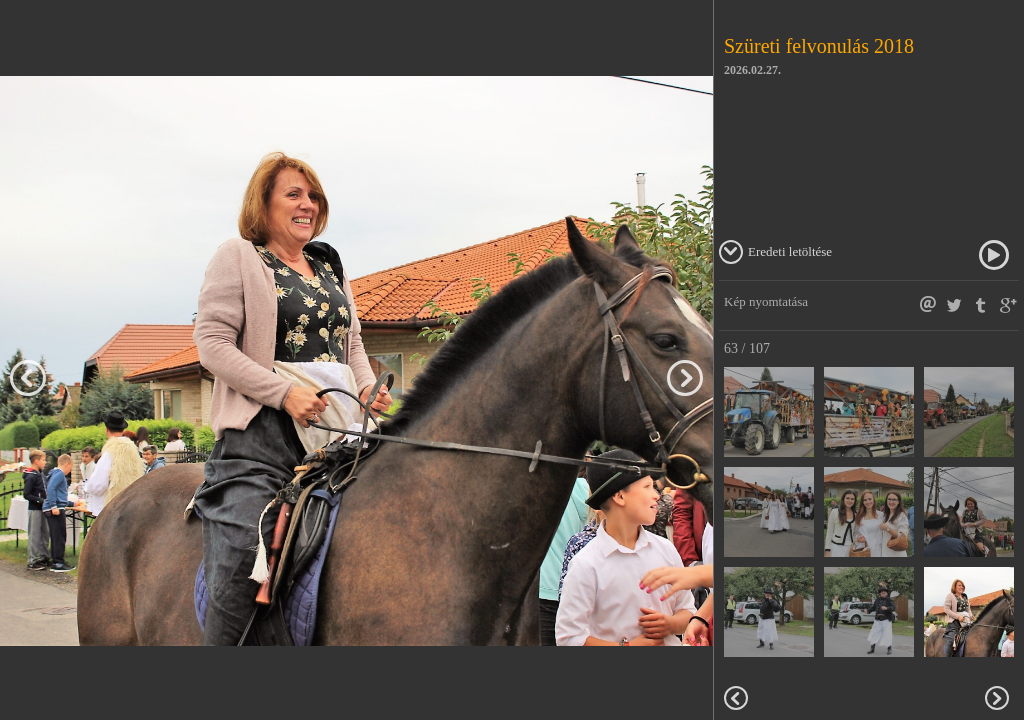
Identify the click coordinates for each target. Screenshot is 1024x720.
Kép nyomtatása (766, 301)
